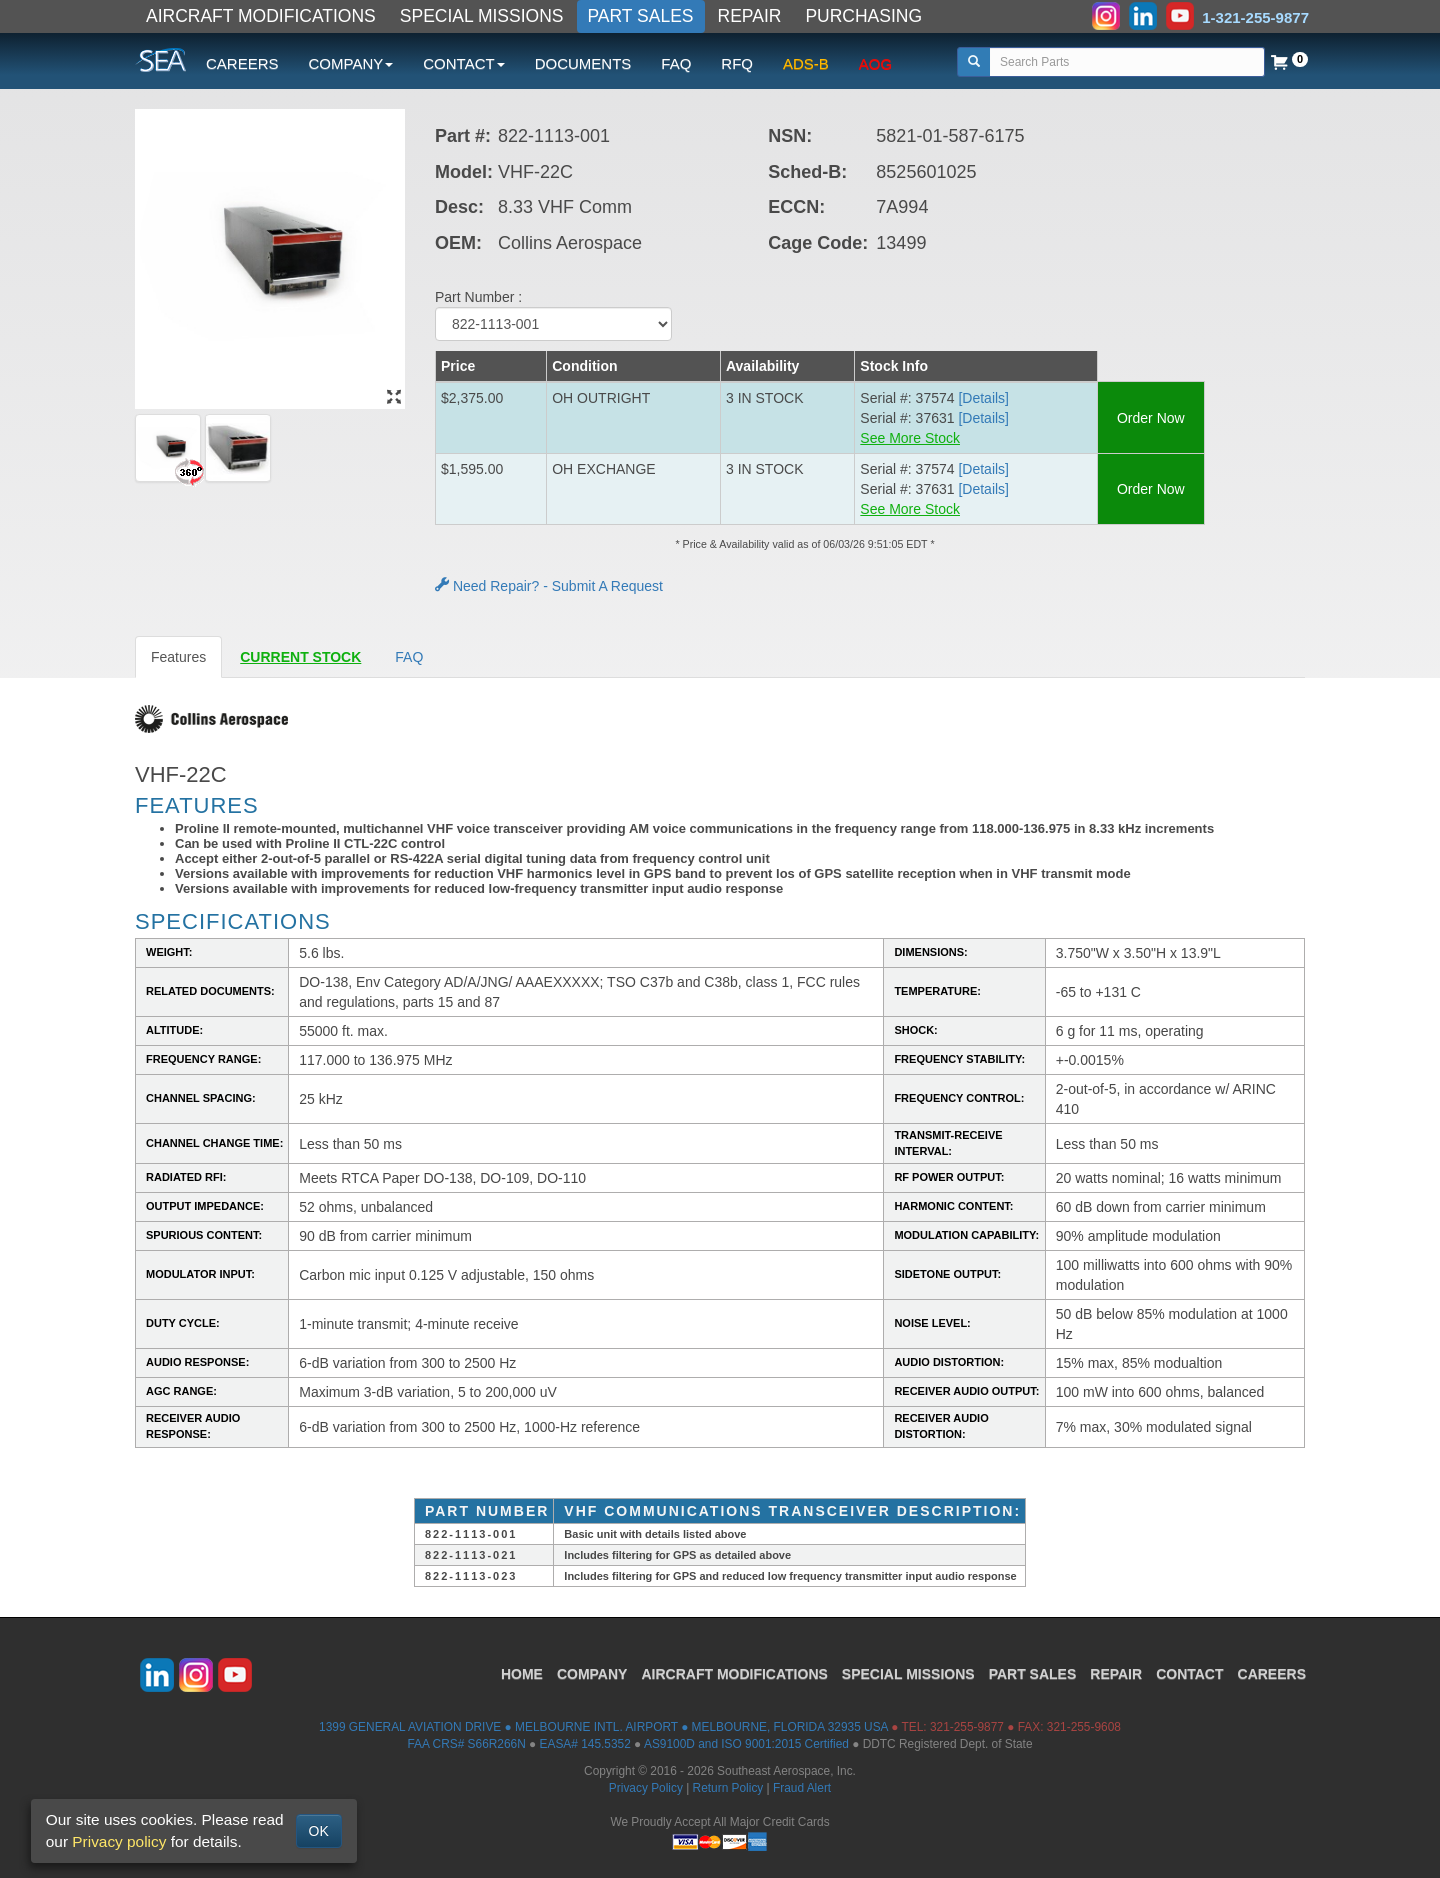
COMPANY (592, 1674)
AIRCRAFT (734, 1674)
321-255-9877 (967, 1727)
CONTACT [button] (463, 63)
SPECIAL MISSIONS (482, 16)
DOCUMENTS (583, 63)
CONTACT (1189, 1674)
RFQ (737, 63)
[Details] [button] (983, 398)
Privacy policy (119, 1841)
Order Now (1151, 418)
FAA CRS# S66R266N (466, 1744)
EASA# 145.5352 (585, 1744)
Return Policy (728, 1788)
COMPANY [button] (351, 63)
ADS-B (806, 63)
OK (319, 1831)
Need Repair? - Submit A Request (549, 586)
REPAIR (750, 16)
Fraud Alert (802, 1788)
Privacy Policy (646, 1788)
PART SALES (641, 16)
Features (178, 657)
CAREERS (242, 63)
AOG (875, 63)
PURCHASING (863, 16)
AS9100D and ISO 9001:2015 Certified (746, 1744)
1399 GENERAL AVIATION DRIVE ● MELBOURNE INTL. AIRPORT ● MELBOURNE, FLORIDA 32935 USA (603, 1727)
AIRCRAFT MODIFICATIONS (261, 16)
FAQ (676, 63)
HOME (522, 1674)
